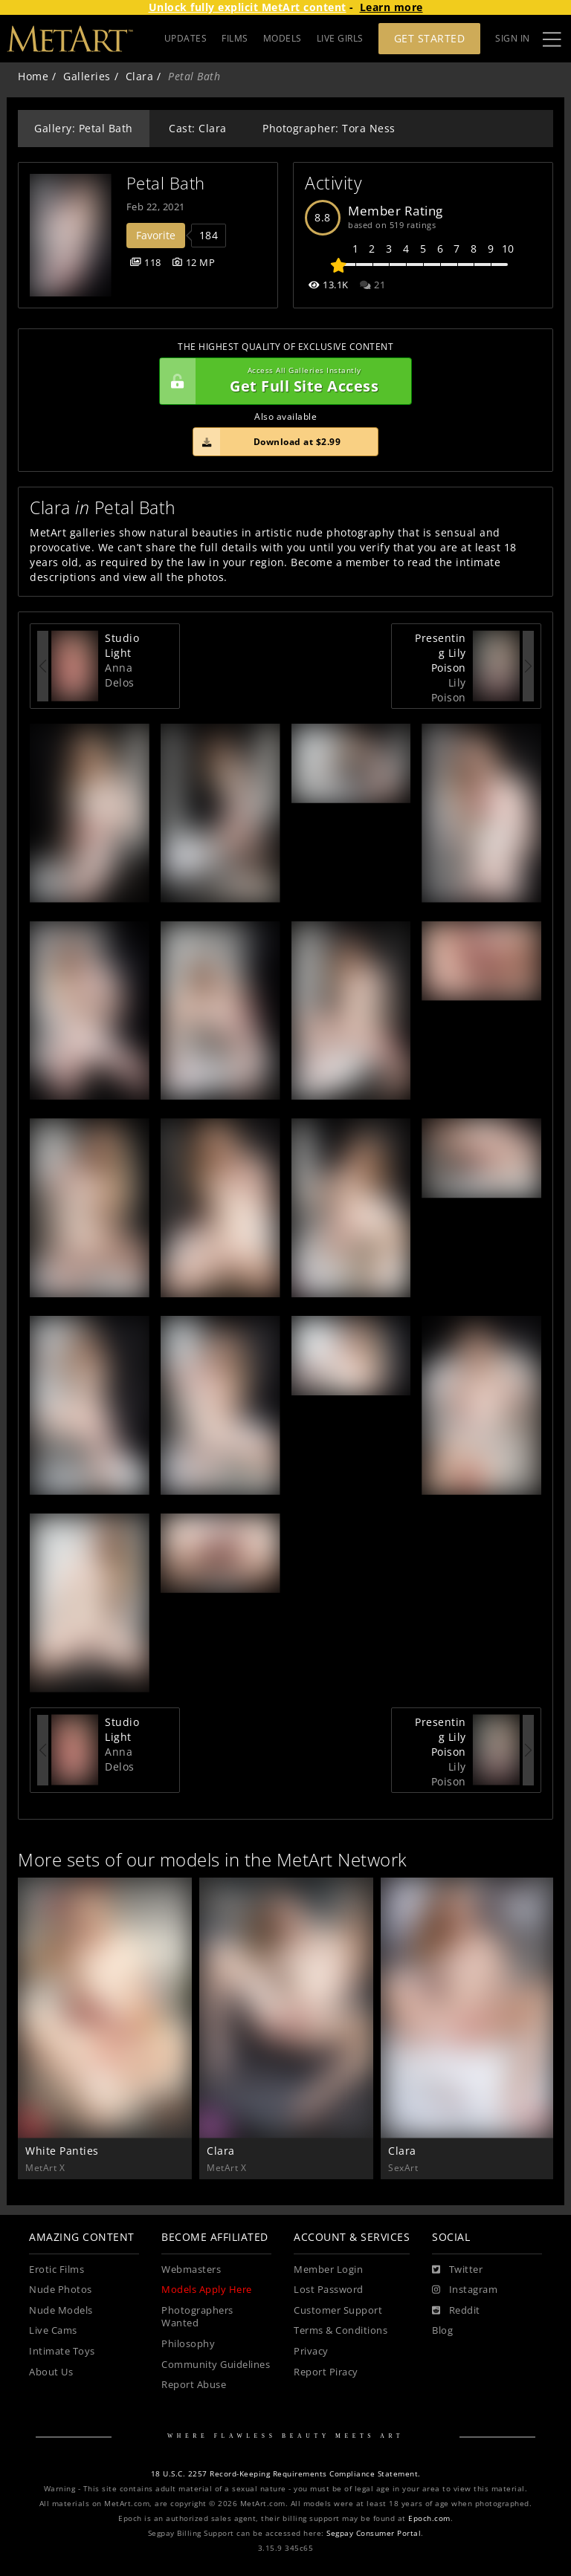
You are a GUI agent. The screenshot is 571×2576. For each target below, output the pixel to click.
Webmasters (191, 2269)
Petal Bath (165, 183)
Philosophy (188, 2343)
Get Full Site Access (282, 381)
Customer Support (338, 2310)
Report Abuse (193, 2384)
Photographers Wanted (197, 2317)
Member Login (328, 2269)
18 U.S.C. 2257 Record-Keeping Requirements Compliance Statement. (286, 2474)
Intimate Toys (62, 2351)
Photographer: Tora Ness (329, 128)
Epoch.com (429, 2518)
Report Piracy (326, 2372)
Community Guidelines (215, 2364)
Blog (442, 2330)
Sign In (512, 38)
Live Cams (53, 2330)
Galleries (87, 76)
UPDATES (185, 38)
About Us (51, 2372)
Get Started (429, 38)
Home (33, 76)
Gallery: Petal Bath (83, 128)
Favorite (155, 235)
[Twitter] (457, 2270)
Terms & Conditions (340, 2330)
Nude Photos (60, 2289)
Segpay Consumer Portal (373, 2533)
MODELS (282, 38)
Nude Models (61, 2310)
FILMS (235, 38)
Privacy (311, 2351)
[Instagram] (464, 2290)
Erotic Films (56, 2269)
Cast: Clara (198, 128)
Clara (140, 76)
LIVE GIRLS (340, 38)
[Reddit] (456, 2310)
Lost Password (329, 2289)
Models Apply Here (206, 2289)
